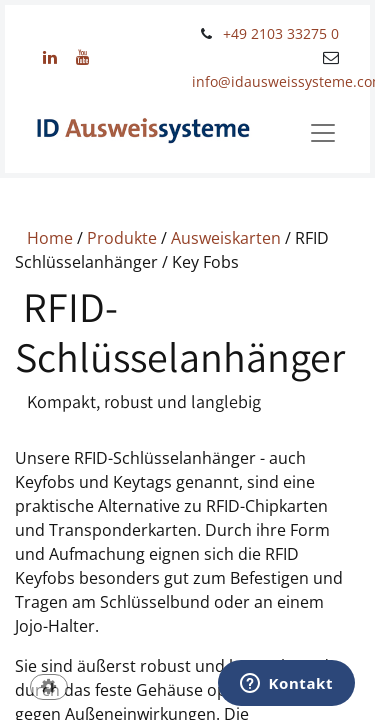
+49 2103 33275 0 (281, 33)
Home (50, 238)
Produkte (122, 238)
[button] (49, 688)
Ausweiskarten (226, 238)
